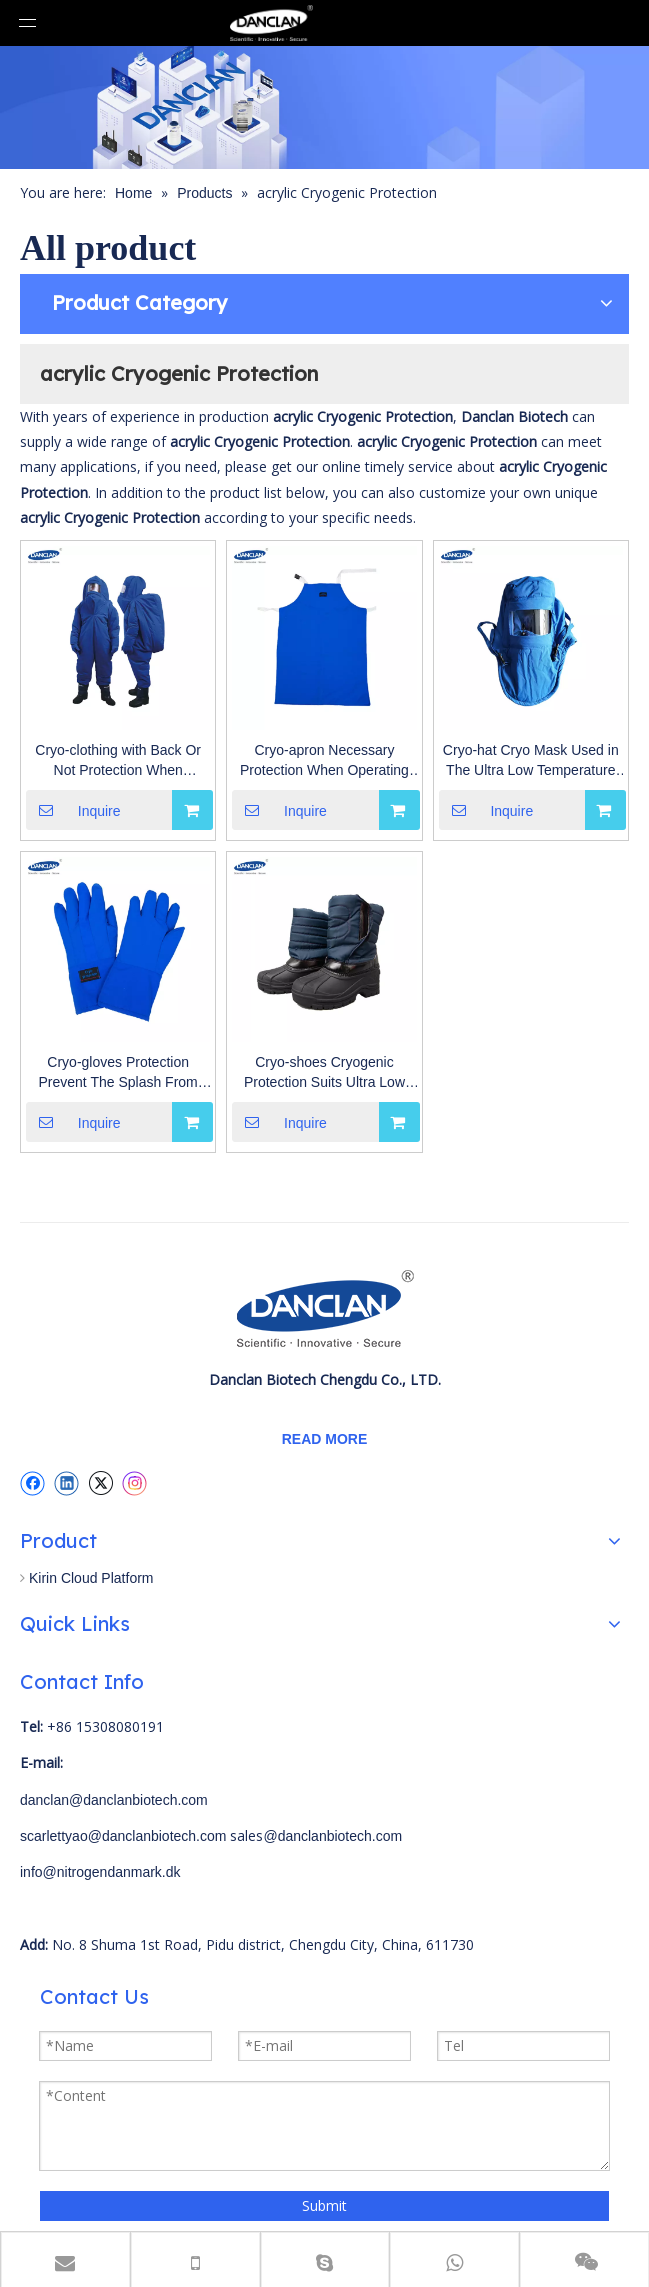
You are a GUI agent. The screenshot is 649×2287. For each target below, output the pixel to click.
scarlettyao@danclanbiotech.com (123, 1836)
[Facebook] (32, 1483)
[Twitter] (100, 1483)
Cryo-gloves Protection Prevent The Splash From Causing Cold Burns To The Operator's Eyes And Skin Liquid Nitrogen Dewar (118, 1073)
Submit (324, 2205)
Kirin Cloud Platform (91, 1578)
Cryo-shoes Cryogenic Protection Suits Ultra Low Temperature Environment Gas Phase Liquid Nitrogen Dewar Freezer (324, 1073)
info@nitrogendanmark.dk (100, 1872)
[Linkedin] (66, 1483)
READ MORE (325, 1439)
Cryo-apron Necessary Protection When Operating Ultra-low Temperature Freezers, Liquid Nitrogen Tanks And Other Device (324, 761)
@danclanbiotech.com (332, 1836)
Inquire (73, 810)
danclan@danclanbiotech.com (114, 1800)
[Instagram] (135, 1483)
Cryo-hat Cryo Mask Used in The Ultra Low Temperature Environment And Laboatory (531, 761)
